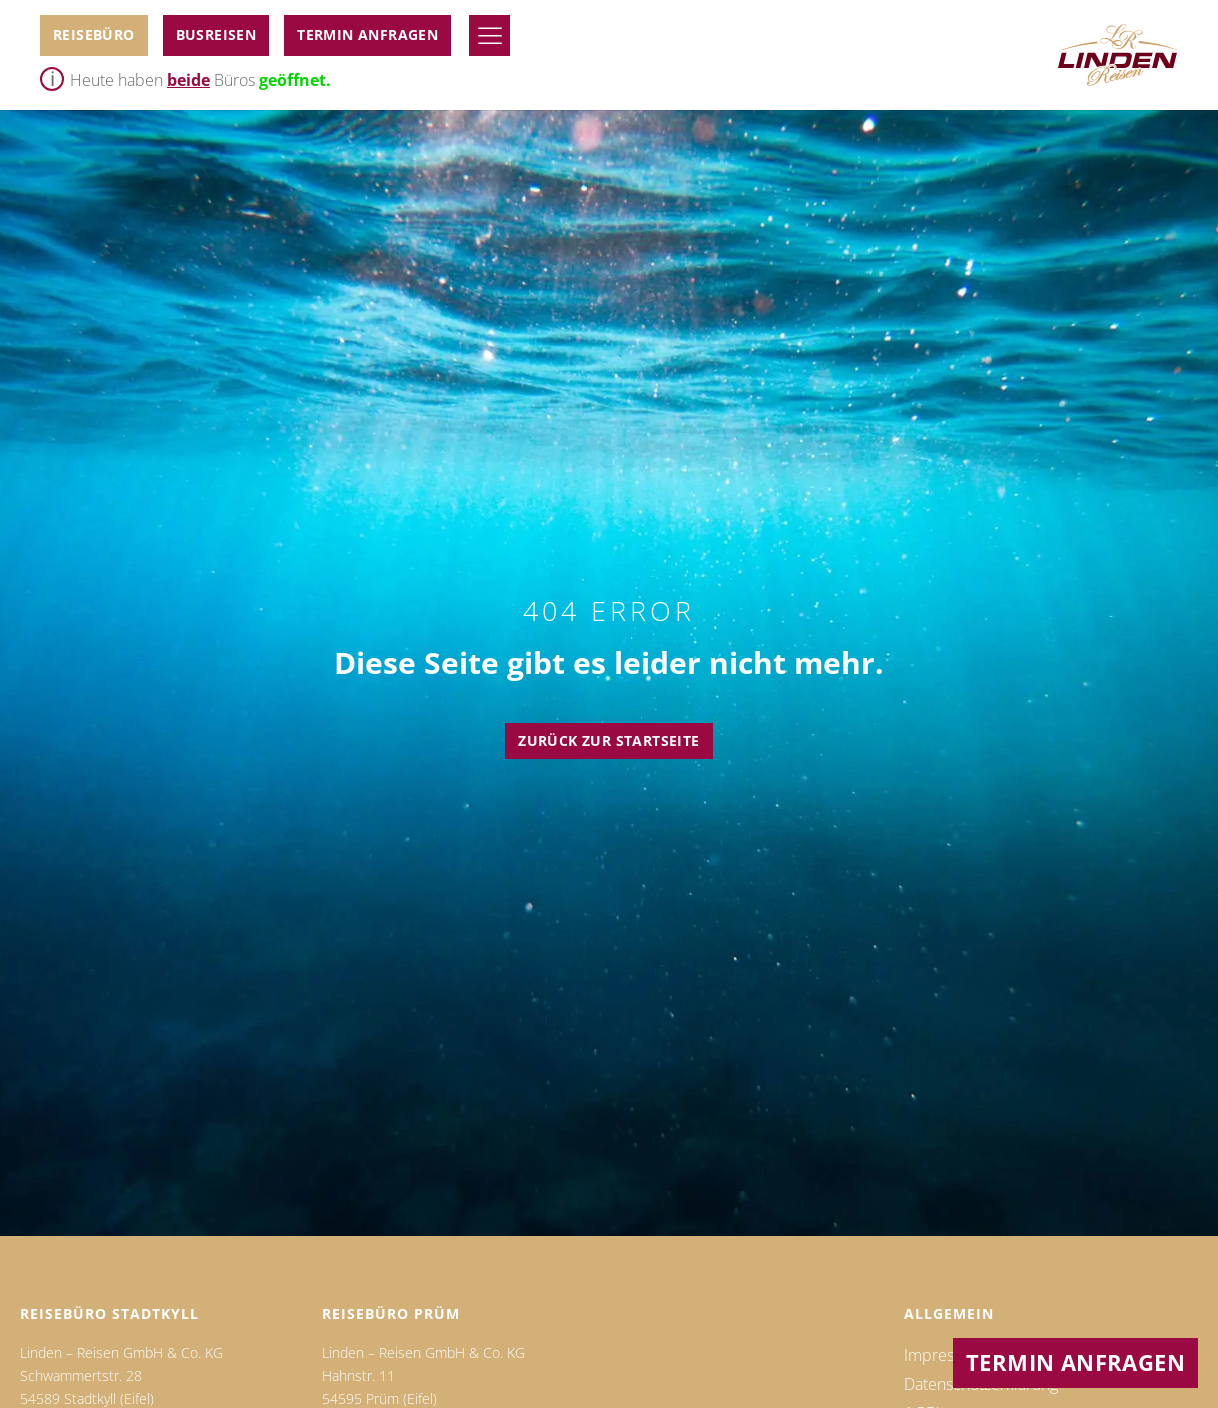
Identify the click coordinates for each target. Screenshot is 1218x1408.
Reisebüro (94, 34)
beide (188, 80)
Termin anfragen (367, 34)
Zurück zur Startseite (608, 740)
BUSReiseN (216, 34)
